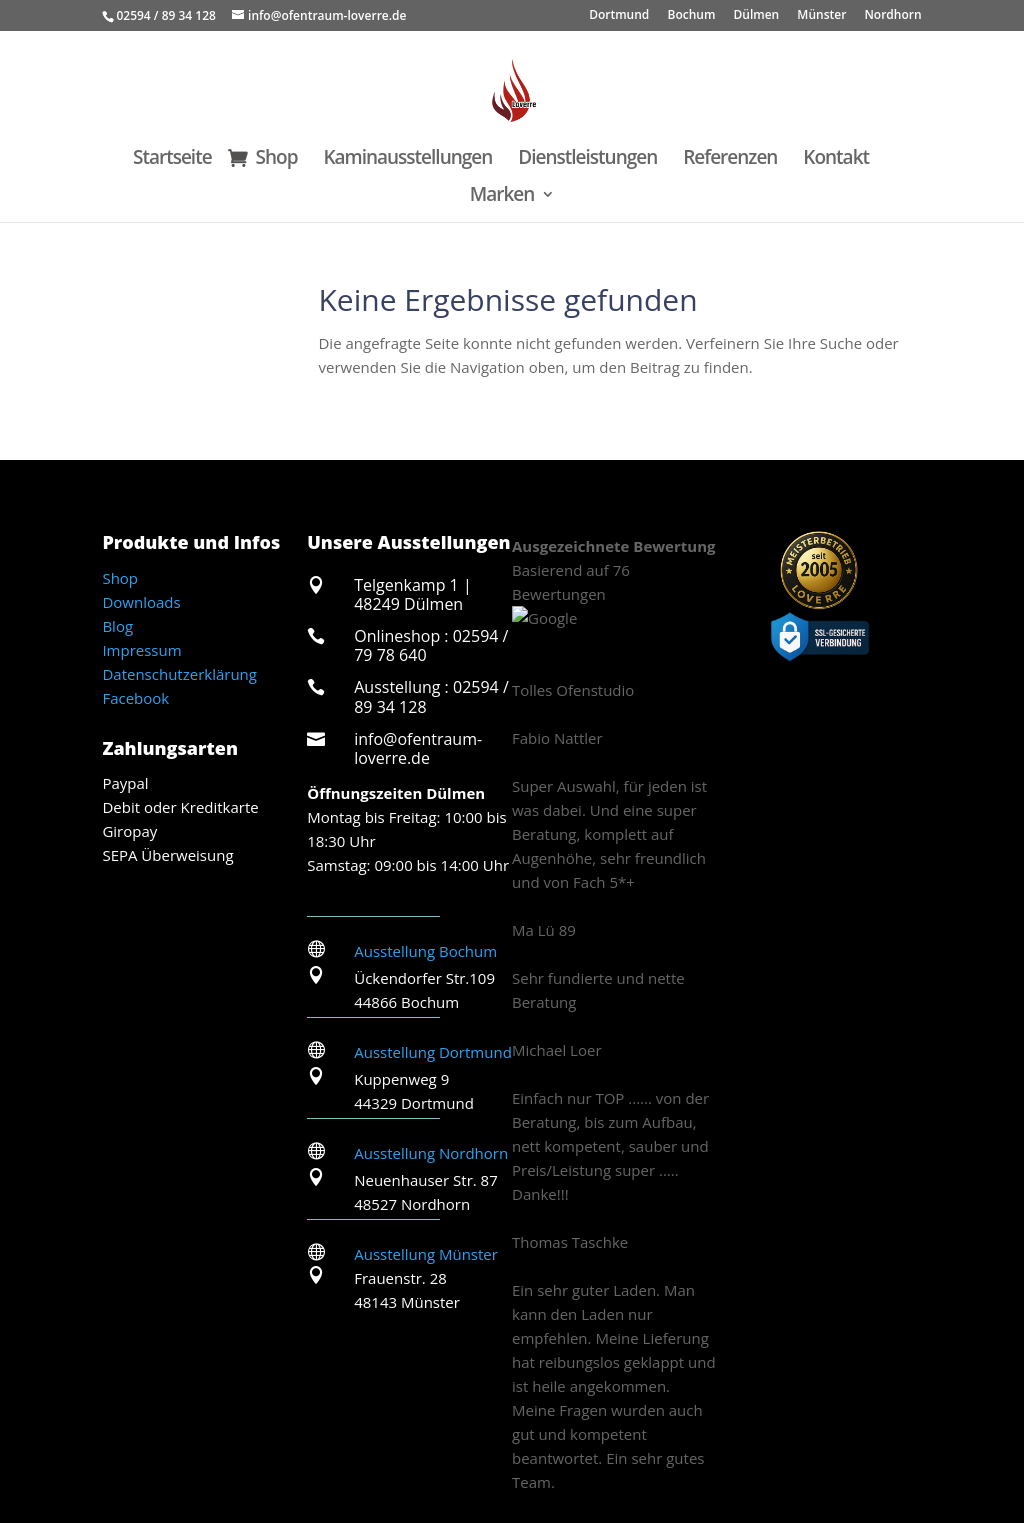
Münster (821, 16)
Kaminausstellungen (407, 160)
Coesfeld (382, 1428)
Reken (580, 1452)
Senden (447, 1452)
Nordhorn (892, 16)
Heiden (546, 1491)
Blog (117, 626)
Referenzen (730, 160)
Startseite (172, 160)
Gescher (615, 1491)
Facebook (135, 698)
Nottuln (516, 1452)
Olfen (881, 1428)
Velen (398, 1491)
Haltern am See (554, 1428)
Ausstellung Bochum (425, 951)
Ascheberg (148, 1428)
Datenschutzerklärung (179, 674)
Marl (755, 1428)
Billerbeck (235, 1428)
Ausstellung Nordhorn (431, 1153)
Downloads (141, 602)
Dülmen (756, 16)
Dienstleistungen (587, 160)
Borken (311, 1428)
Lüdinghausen (673, 1428)
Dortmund (619, 16)
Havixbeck (469, 1491)
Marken (502, 197)
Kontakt (836, 160)
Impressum (141, 650)
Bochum (691, 16)
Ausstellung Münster (426, 1254)
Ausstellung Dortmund (433, 1052)
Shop (277, 160)
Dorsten (457, 1428)
